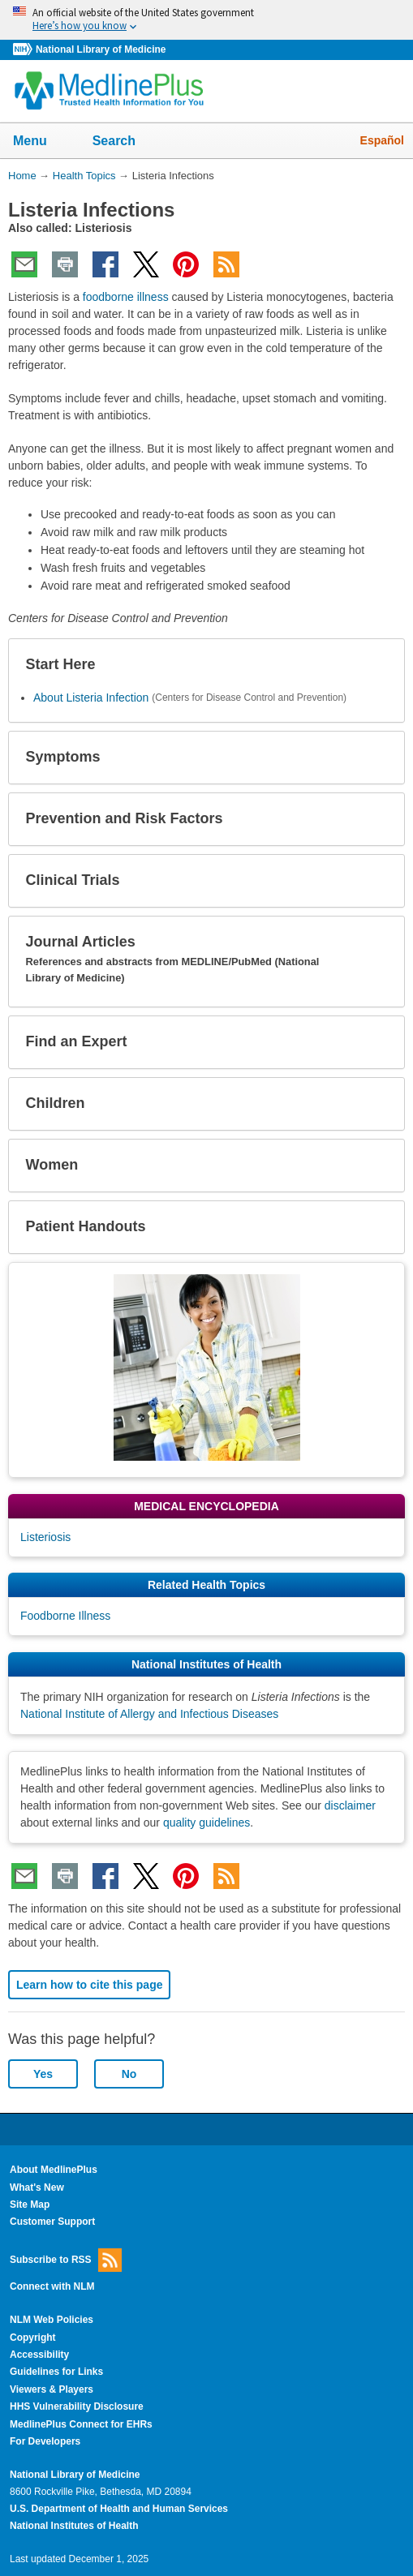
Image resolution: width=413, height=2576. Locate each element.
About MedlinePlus (53, 2169)
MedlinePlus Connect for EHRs (81, 2424)
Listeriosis (45, 1537)
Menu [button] (40, 142)
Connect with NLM (52, 2286)
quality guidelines (206, 1822)
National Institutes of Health (74, 2525)
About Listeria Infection (90, 697)
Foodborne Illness (65, 1615)
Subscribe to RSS (66, 2260)
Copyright (33, 2337)
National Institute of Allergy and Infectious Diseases (149, 1713)
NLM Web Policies (51, 2319)
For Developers (45, 2441)
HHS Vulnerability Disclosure (77, 2406)
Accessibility (39, 2354)
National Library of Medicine (101, 49)
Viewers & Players (51, 2389)
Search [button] (124, 142)
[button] (379, 665)
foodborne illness (126, 296)
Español (382, 140)
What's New (37, 2187)
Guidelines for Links (56, 2371)
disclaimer (350, 1805)
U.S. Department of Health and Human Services (119, 2508)
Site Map (29, 2204)
